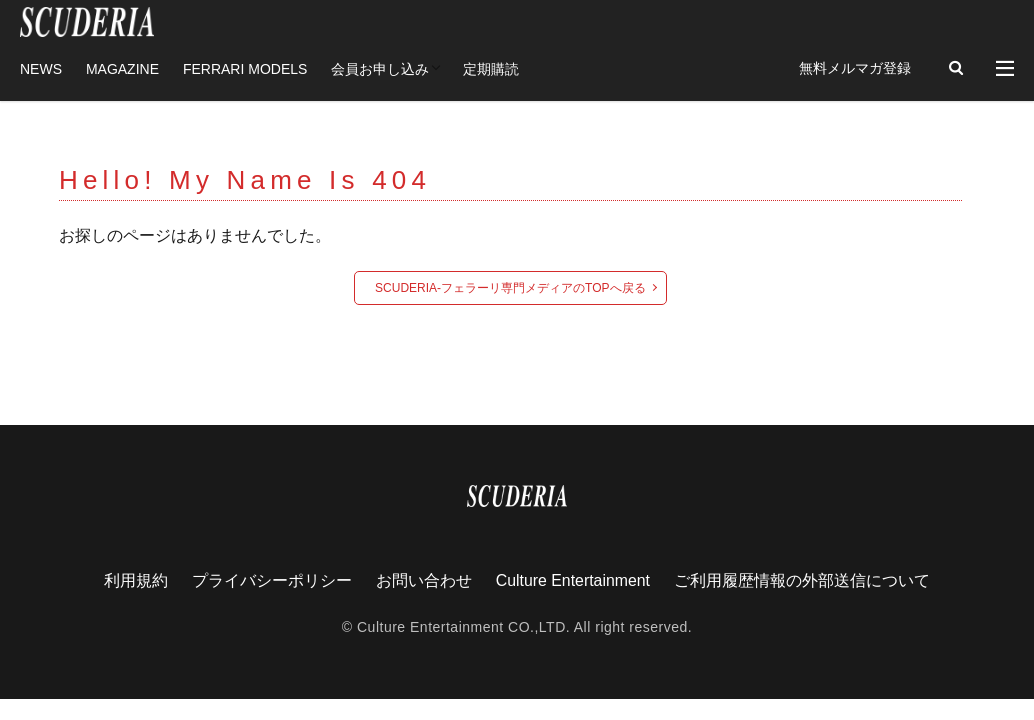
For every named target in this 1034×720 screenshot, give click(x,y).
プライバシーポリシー (271, 579)
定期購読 (491, 68)
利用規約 (135, 579)
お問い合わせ (423, 579)
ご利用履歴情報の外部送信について (803, 579)
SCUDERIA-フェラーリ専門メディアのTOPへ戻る (510, 287)
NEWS (41, 68)
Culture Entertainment (573, 579)
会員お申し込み (380, 68)
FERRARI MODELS (245, 68)
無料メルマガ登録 (855, 68)
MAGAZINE (122, 68)
